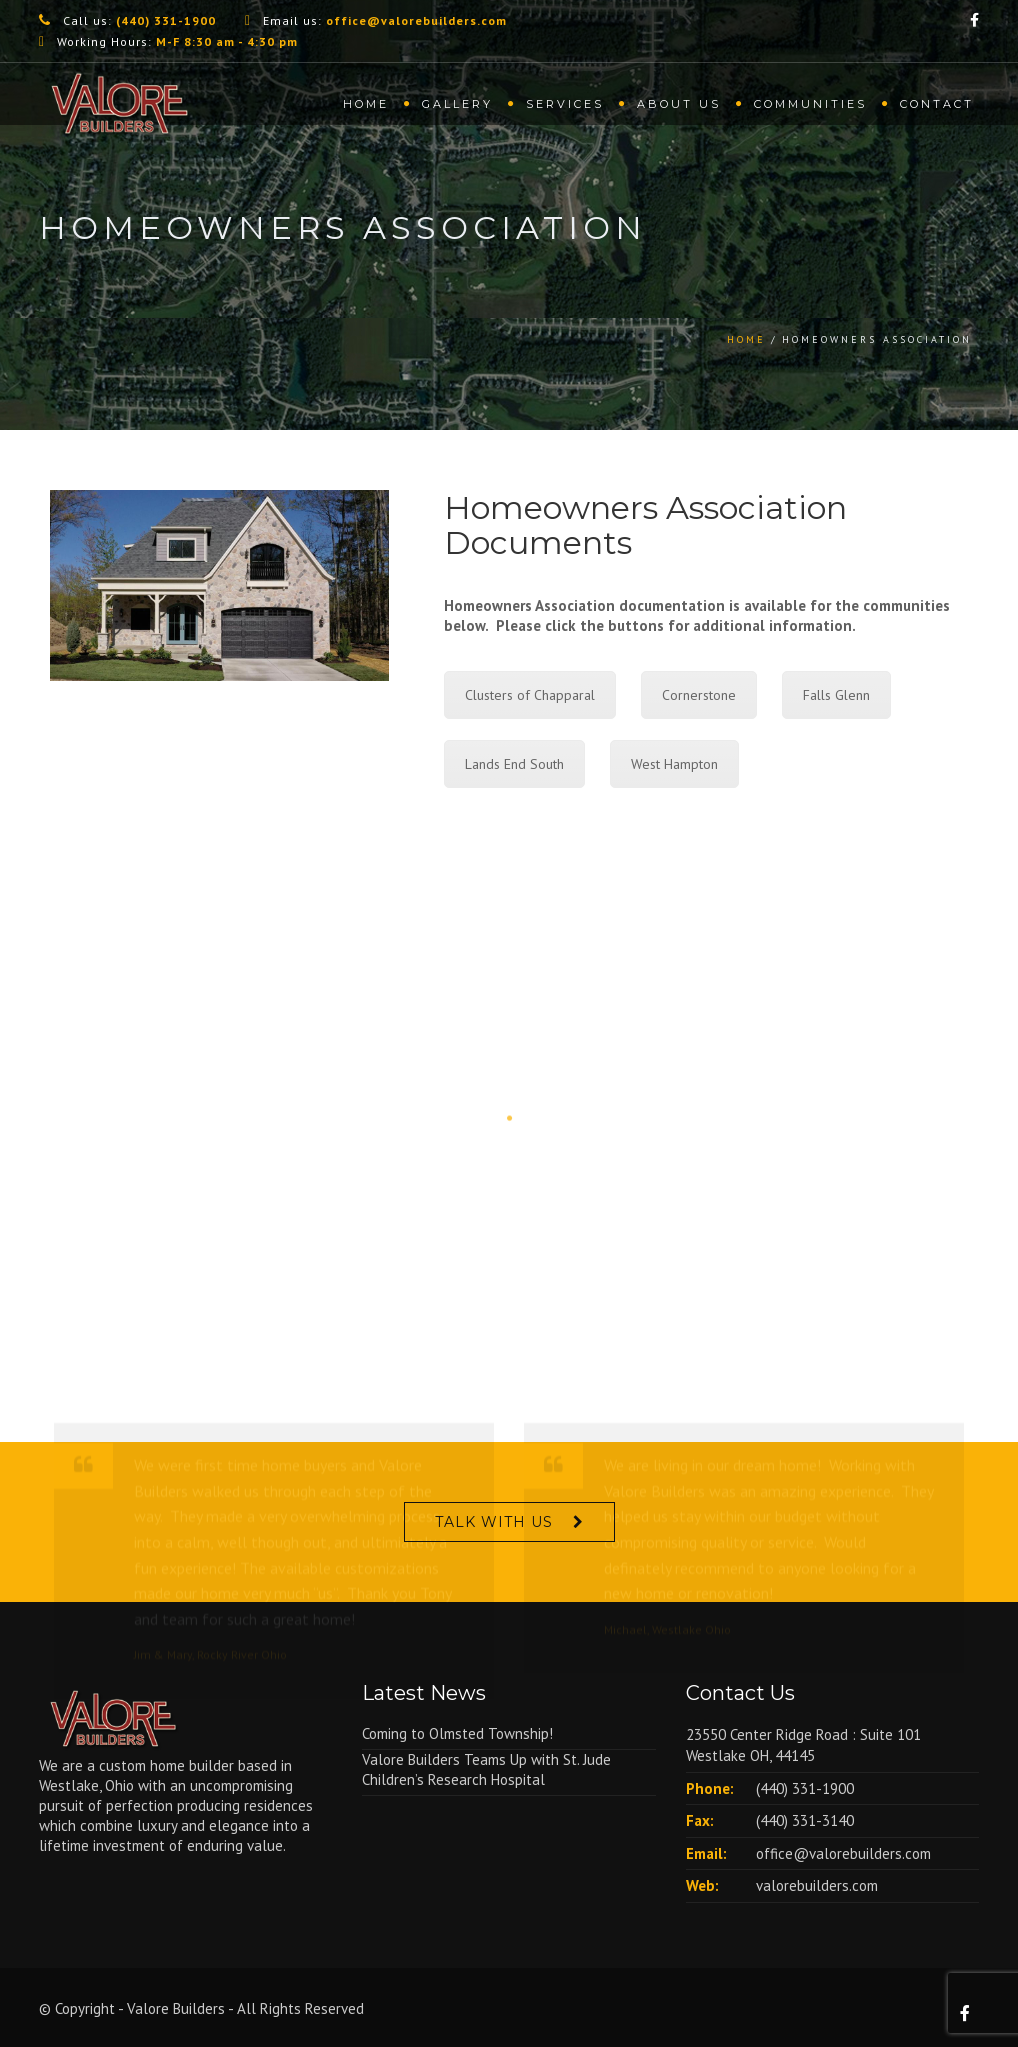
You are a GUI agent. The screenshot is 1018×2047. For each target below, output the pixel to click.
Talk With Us (494, 1522)
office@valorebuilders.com (843, 1853)
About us (679, 104)
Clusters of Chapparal (530, 695)
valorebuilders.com (817, 1885)
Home (366, 104)
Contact (937, 104)
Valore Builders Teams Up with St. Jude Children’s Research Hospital (486, 1769)
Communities (810, 104)
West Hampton (674, 764)
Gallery (457, 104)
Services (565, 104)
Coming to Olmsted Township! (457, 1733)
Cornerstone (699, 695)
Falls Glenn (836, 695)
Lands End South (514, 764)
